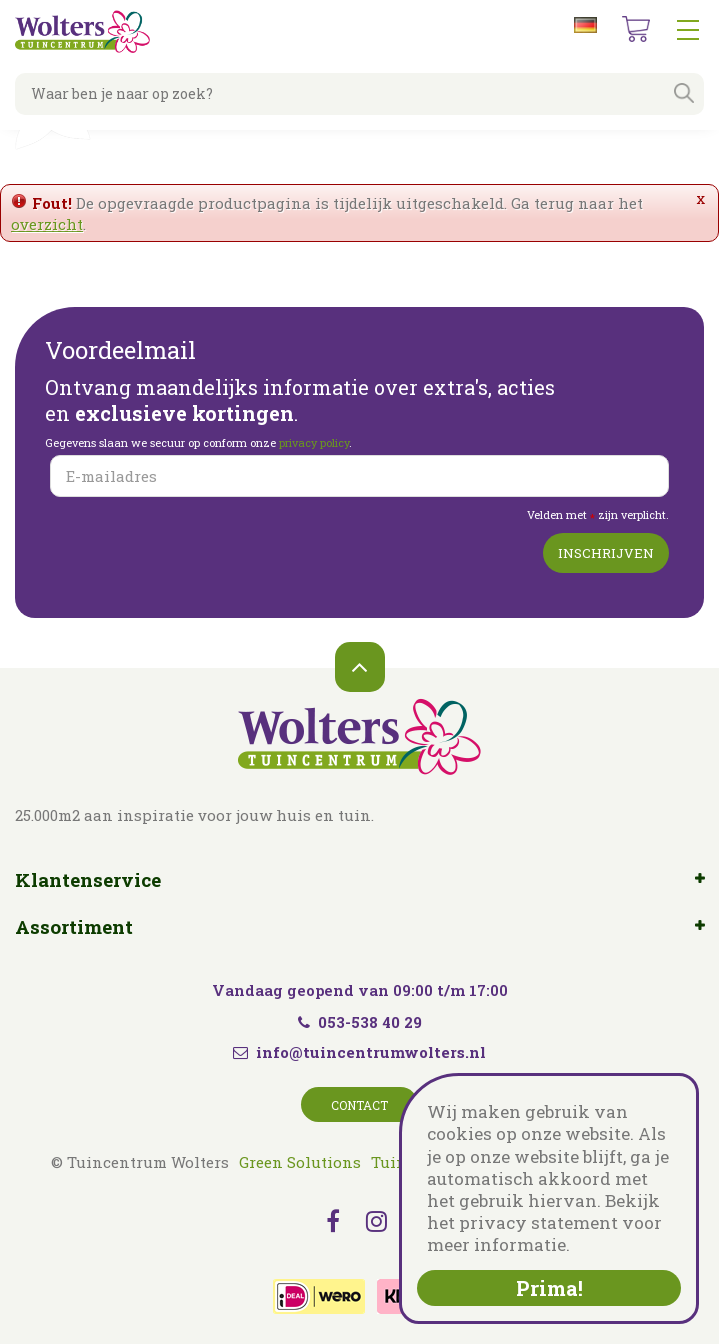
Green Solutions (300, 1162)
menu (688, 30)
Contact (359, 1105)
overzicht (47, 224)
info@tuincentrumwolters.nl (371, 1052)
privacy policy (314, 442)
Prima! (549, 1288)
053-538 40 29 (360, 1022)
